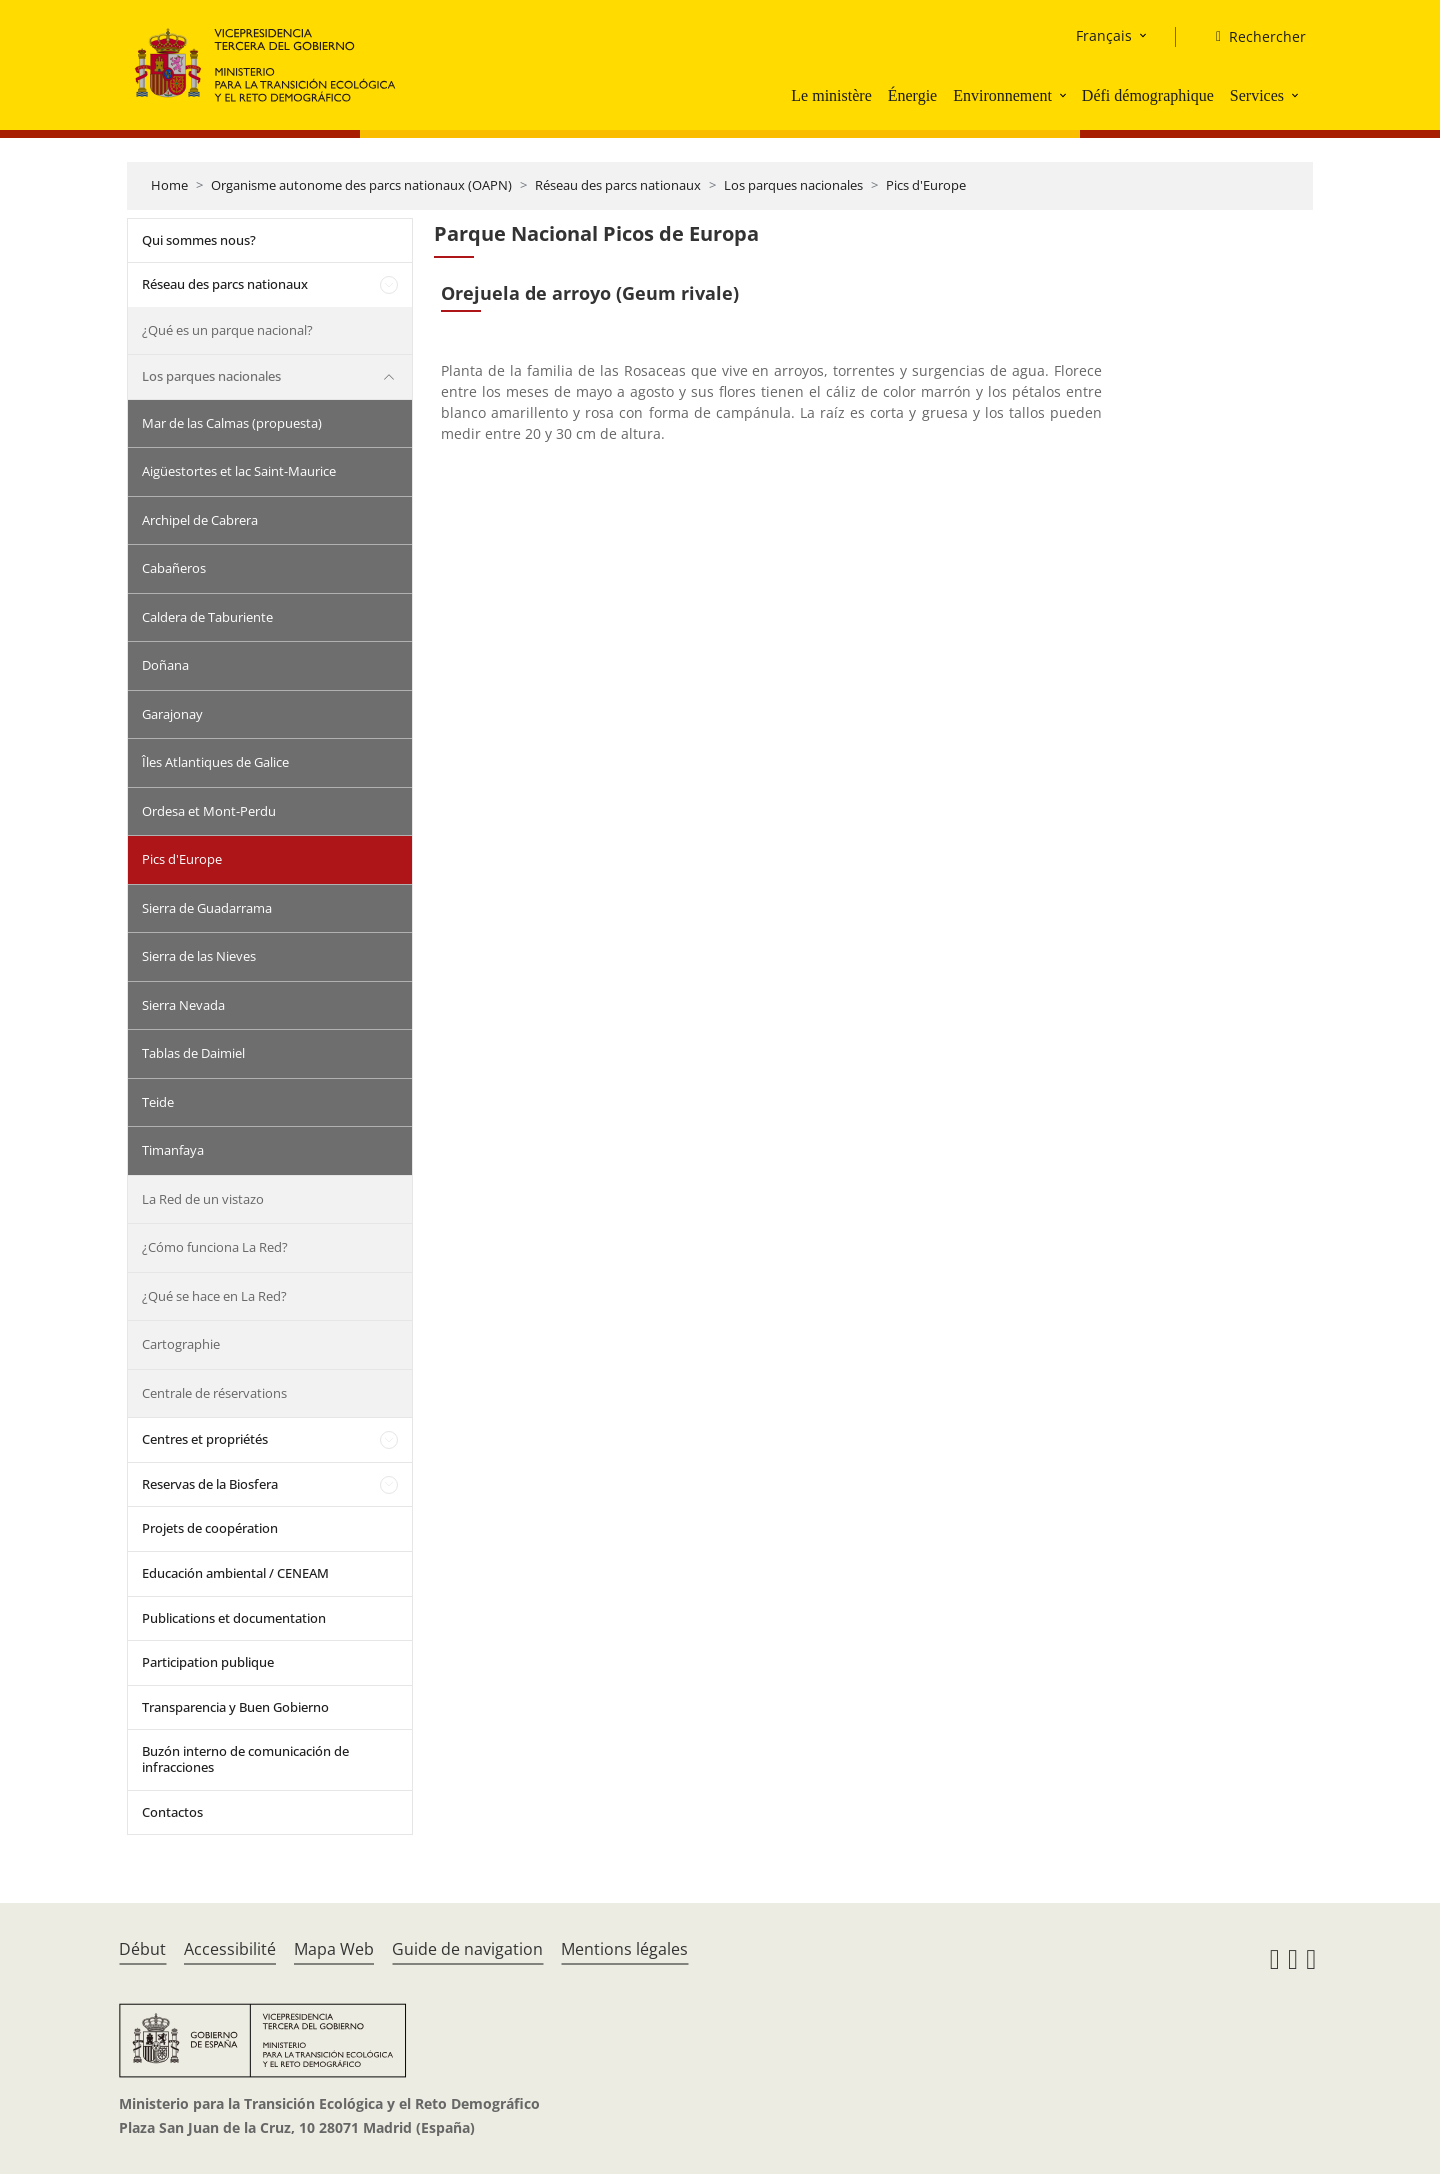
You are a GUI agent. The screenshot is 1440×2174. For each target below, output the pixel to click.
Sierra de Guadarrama (207, 908)
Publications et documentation (234, 1618)
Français (1104, 35)
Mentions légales (624, 1949)
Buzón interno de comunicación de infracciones (245, 1759)
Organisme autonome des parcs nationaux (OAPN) (361, 185)
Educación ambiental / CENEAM (235, 1573)
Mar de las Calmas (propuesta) (232, 423)
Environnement (1002, 95)
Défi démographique (1148, 95)
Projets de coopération (210, 1528)
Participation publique (208, 1662)
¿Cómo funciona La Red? (215, 1247)
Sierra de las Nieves (199, 956)
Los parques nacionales (793, 185)
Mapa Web (334, 1949)
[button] (1065, 95)
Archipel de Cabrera (200, 520)
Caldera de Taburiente (207, 617)
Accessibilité (230, 1949)
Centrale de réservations (214, 1393)
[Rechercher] (1253, 37)
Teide (158, 1102)
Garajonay (172, 714)
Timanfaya (173, 1150)
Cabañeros (174, 568)
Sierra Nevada (183, 1005)
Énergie (912, 95)
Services (1257, 95)
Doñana (165, 665)
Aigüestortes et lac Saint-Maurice (239, 471)
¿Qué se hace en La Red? (214, 1296)
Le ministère (831, 95)
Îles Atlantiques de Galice (215, 762)
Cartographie (181, 1344)
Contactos (172, 1812)
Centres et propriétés (205, 1439)
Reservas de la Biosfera (210, 1484)
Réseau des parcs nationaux (618, 185)
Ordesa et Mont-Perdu (209, 811)
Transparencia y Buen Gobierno (235, 1707)
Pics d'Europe (926, 185)
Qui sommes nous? (199, 240)
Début (142, 1949)
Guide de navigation (467, 1949)
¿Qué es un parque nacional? (227, 330)
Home (169, 185)
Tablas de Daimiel (193, 1053)
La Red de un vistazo (203, 1199)
